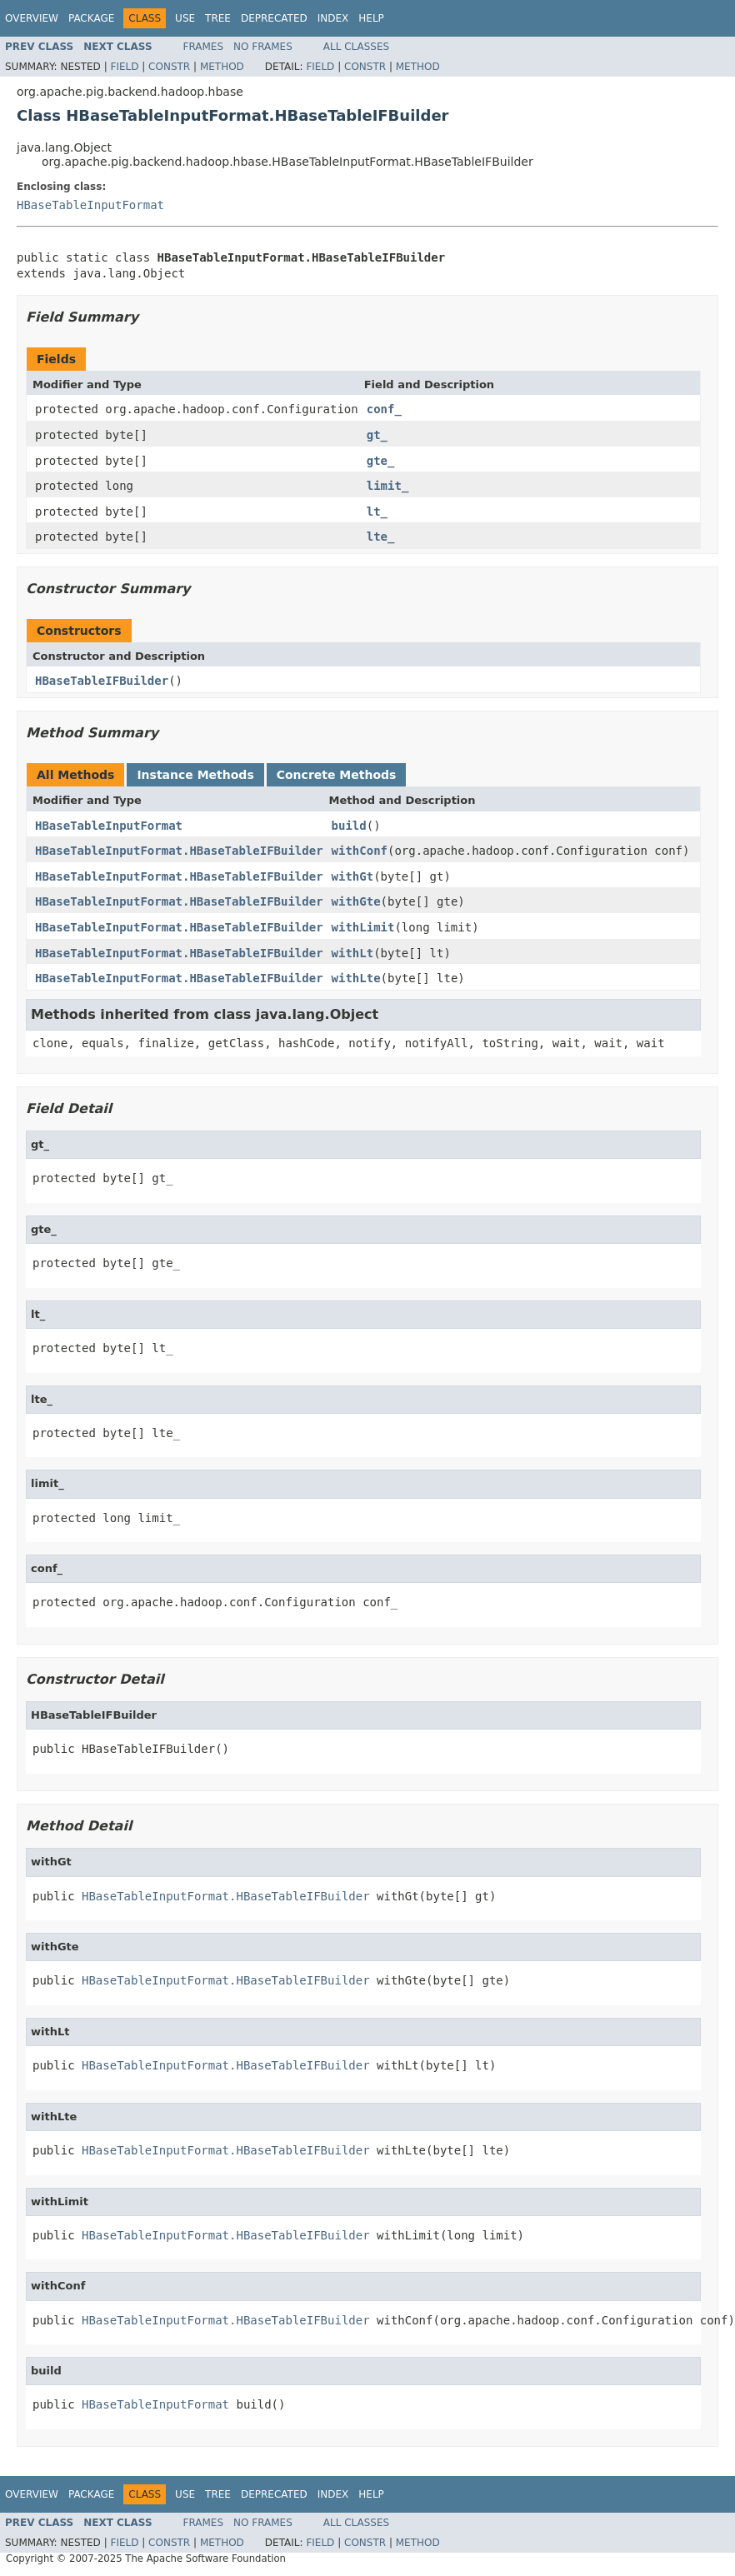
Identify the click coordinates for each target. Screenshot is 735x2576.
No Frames (262, 46)
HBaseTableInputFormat (90, 205)
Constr (169, 66)
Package (91, 18)
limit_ (388, 485)
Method (222, 66)
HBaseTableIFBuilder (101, 680)
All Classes (356, 46)
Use (185, 18)
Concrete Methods (337, 774)
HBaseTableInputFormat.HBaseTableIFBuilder (179, 850)
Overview (31, 18)
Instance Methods (195, 774)
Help (371, 18)
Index (333, 18)
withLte (356, 978)
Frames (203, 46)
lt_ (377, 511)
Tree (218, 18)
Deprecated (274, 18)
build (349, 825)
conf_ (384, 409)
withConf (360, 850)
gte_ (381, 460)
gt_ (377, 435)
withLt (353, 953)
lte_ (381, 536)
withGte (356, 901)
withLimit (363, 927)
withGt (353, 876)
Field (124, 66)
